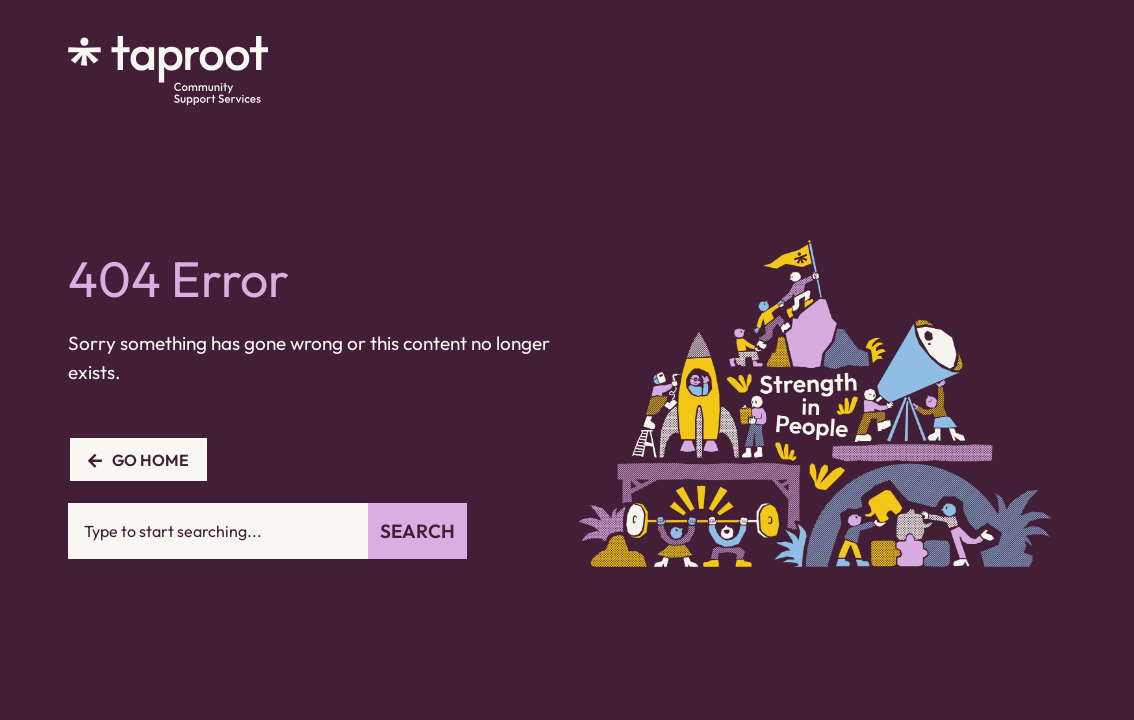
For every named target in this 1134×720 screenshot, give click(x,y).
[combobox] (218, 531)
